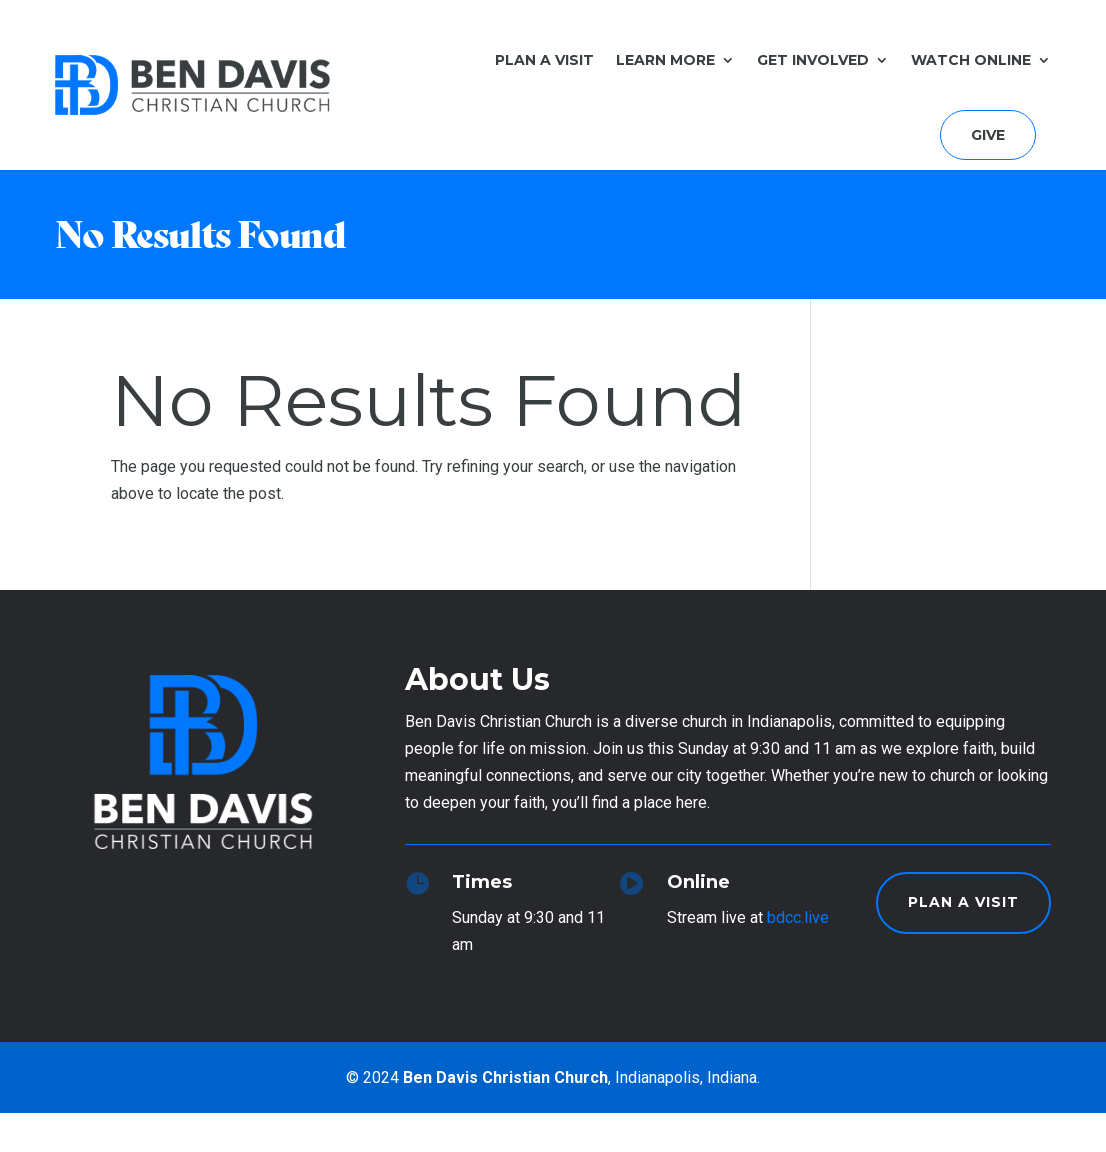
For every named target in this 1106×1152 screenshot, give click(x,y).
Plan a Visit (544, 60)
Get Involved (813, 60)
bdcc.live (798, 917)
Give (988, 135)
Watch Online (971, 60)
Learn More (665, 60)
